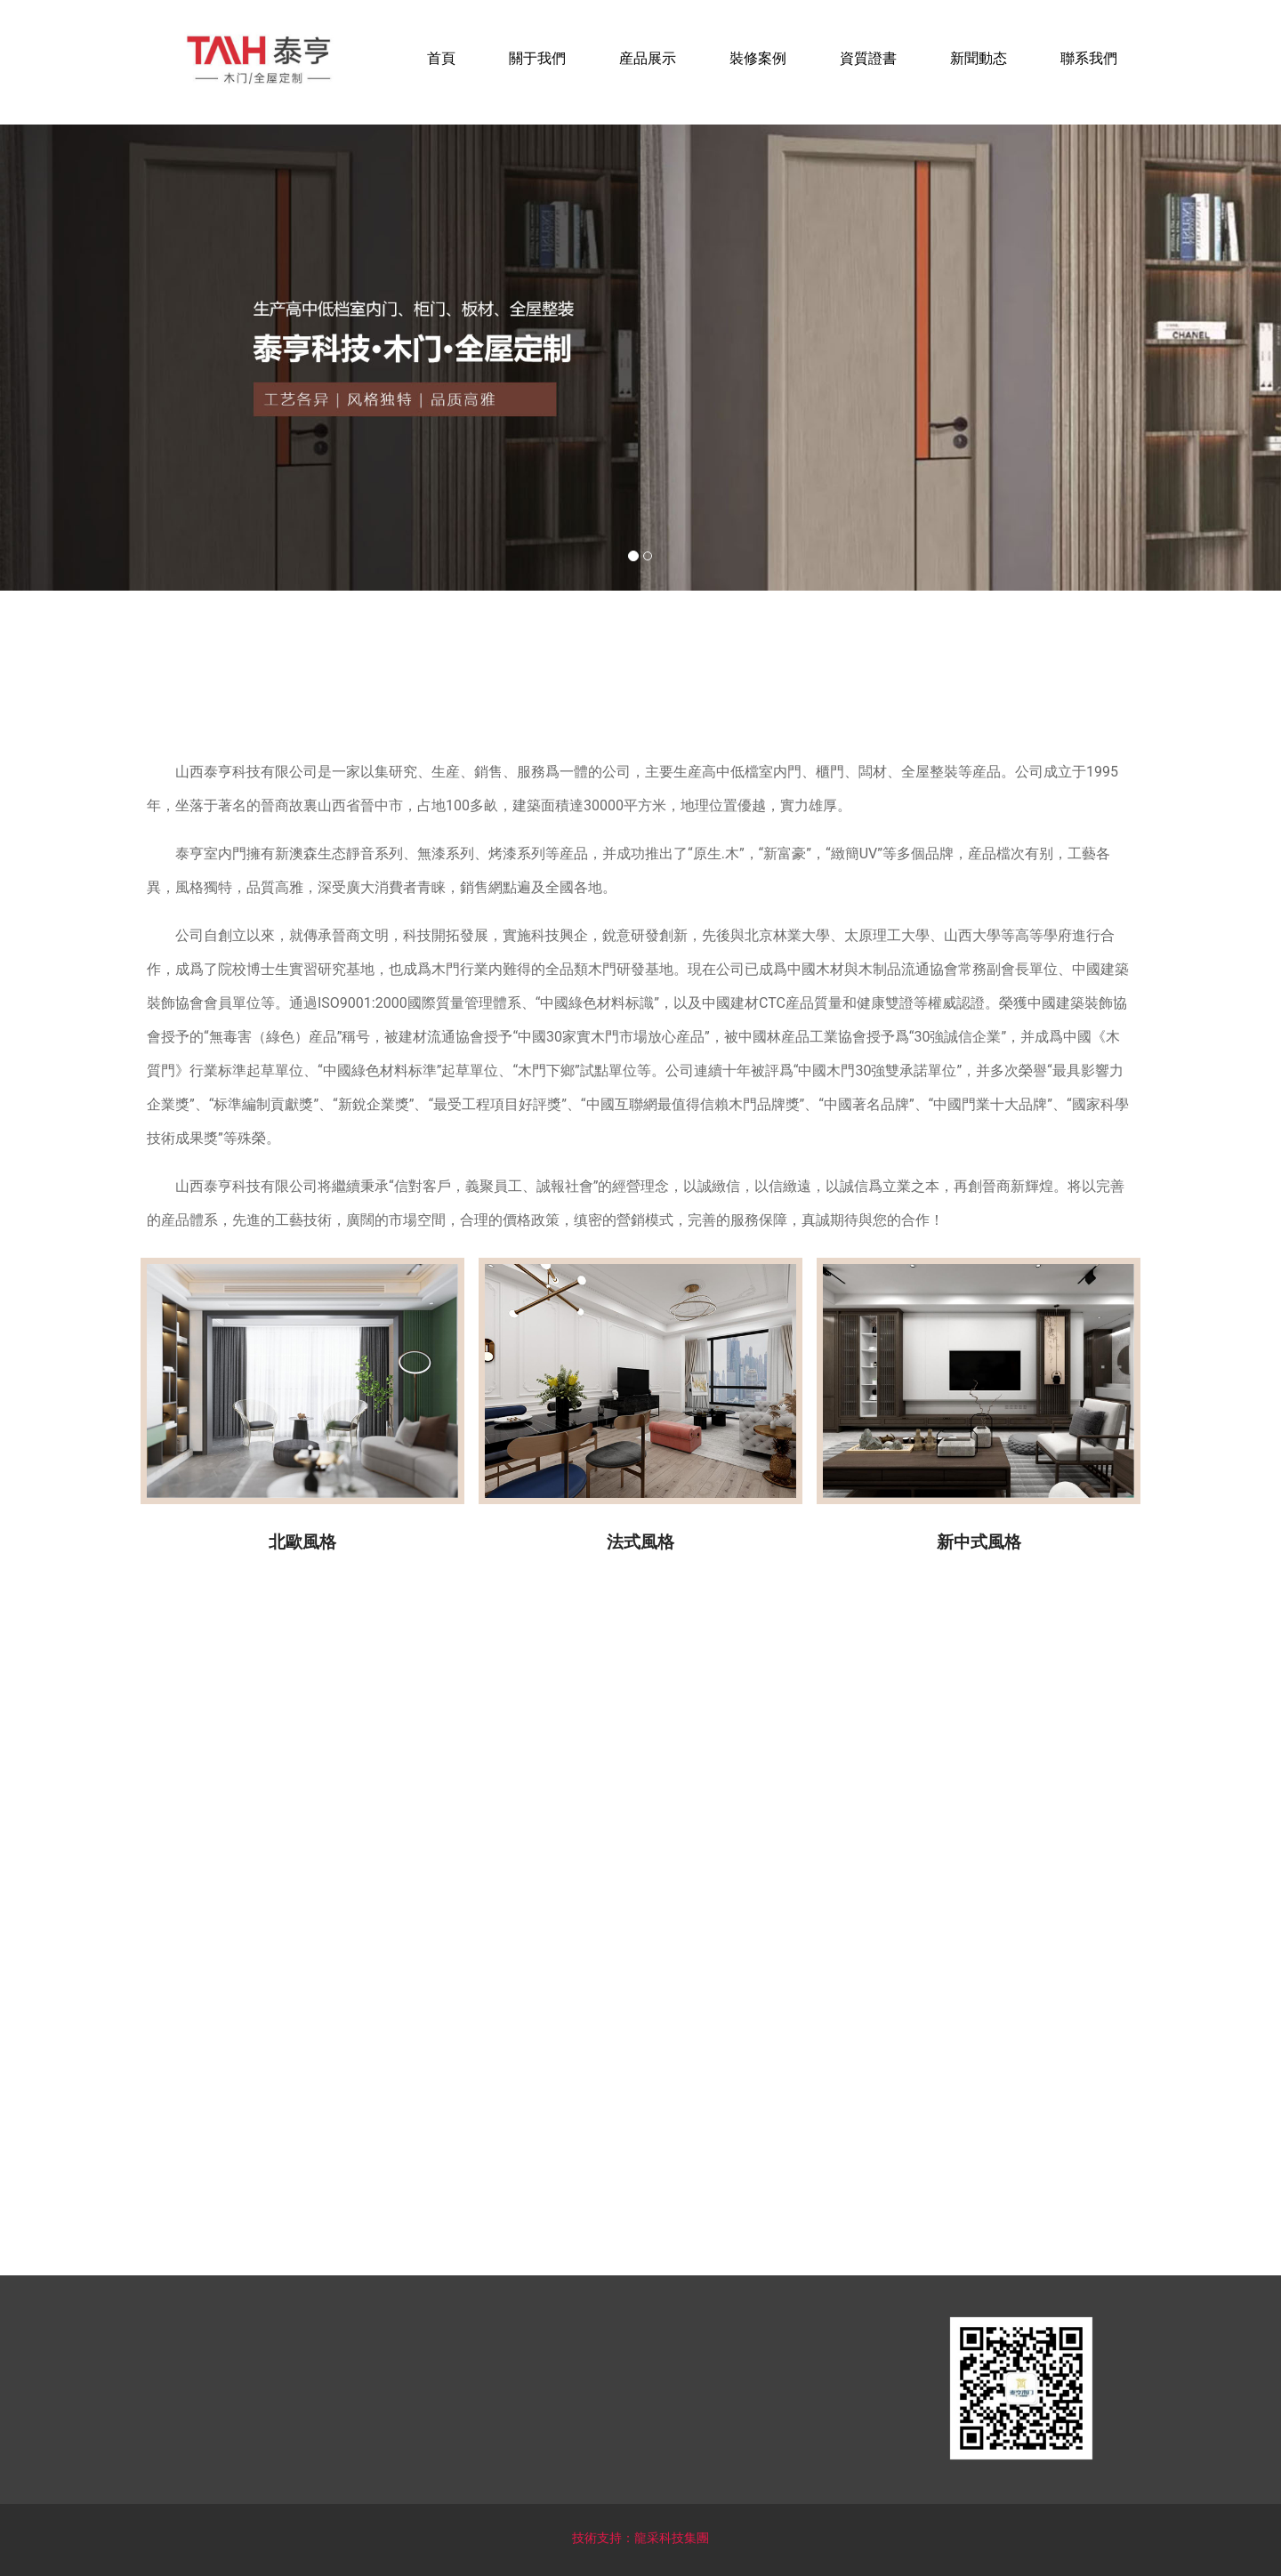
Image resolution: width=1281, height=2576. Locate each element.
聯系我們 (1088, 58)
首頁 (441, 58)
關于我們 (537, 58)
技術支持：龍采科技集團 (640, 2538)
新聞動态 (978, 58)
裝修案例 (757, 58)
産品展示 (647, 58)
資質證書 (868, 58)
